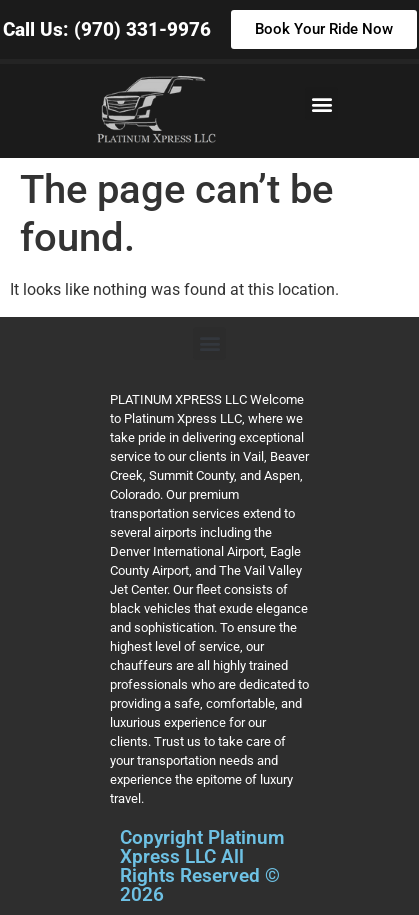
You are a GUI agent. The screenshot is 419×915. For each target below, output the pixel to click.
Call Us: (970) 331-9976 (107, 29)
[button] (321, 103)
